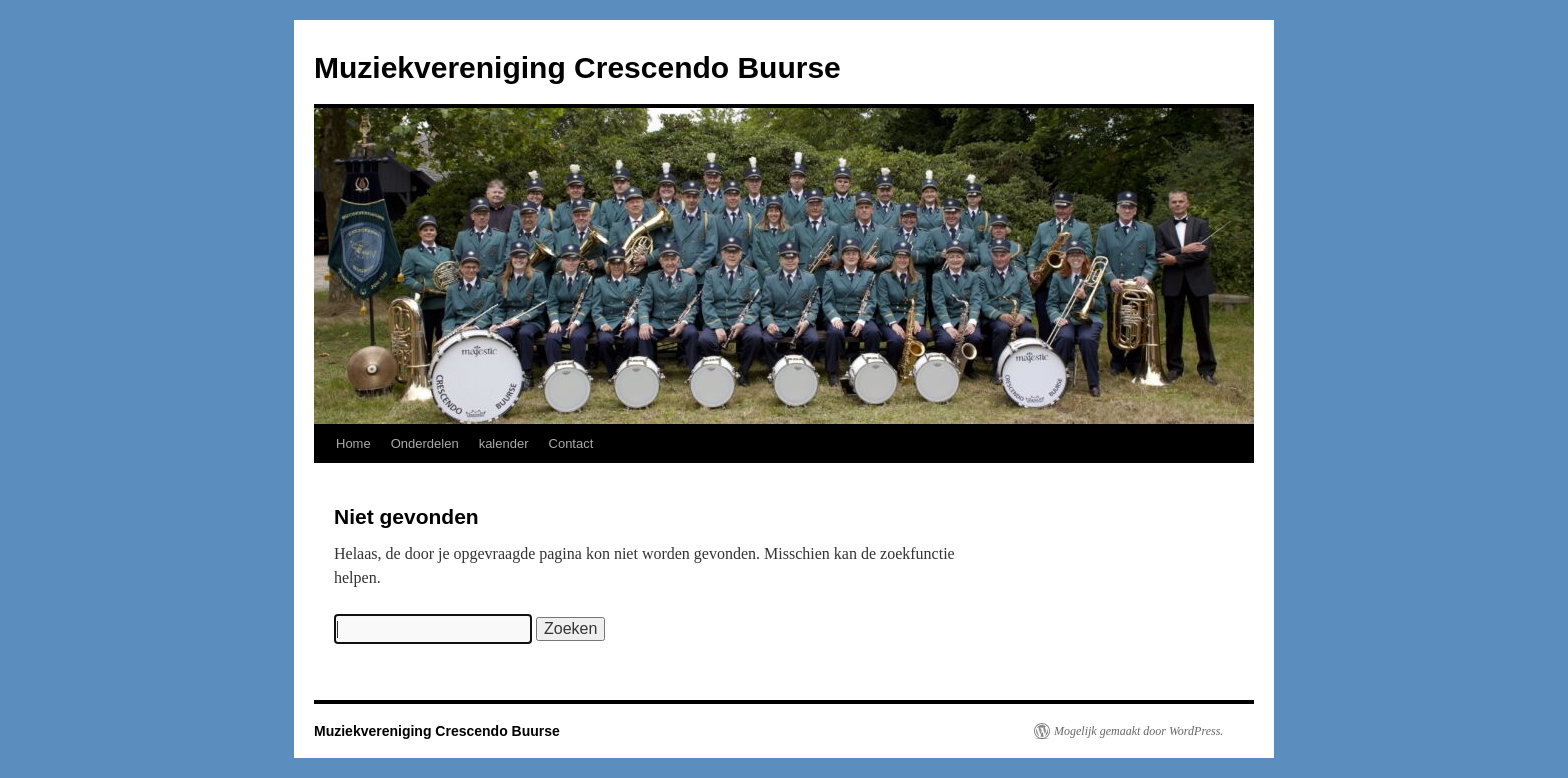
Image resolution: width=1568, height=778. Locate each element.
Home (353, 443)
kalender (504, 443)
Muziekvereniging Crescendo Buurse (577, 67)
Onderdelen (425, 443)
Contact (571, 443)
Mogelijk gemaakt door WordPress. (1138, 731)
